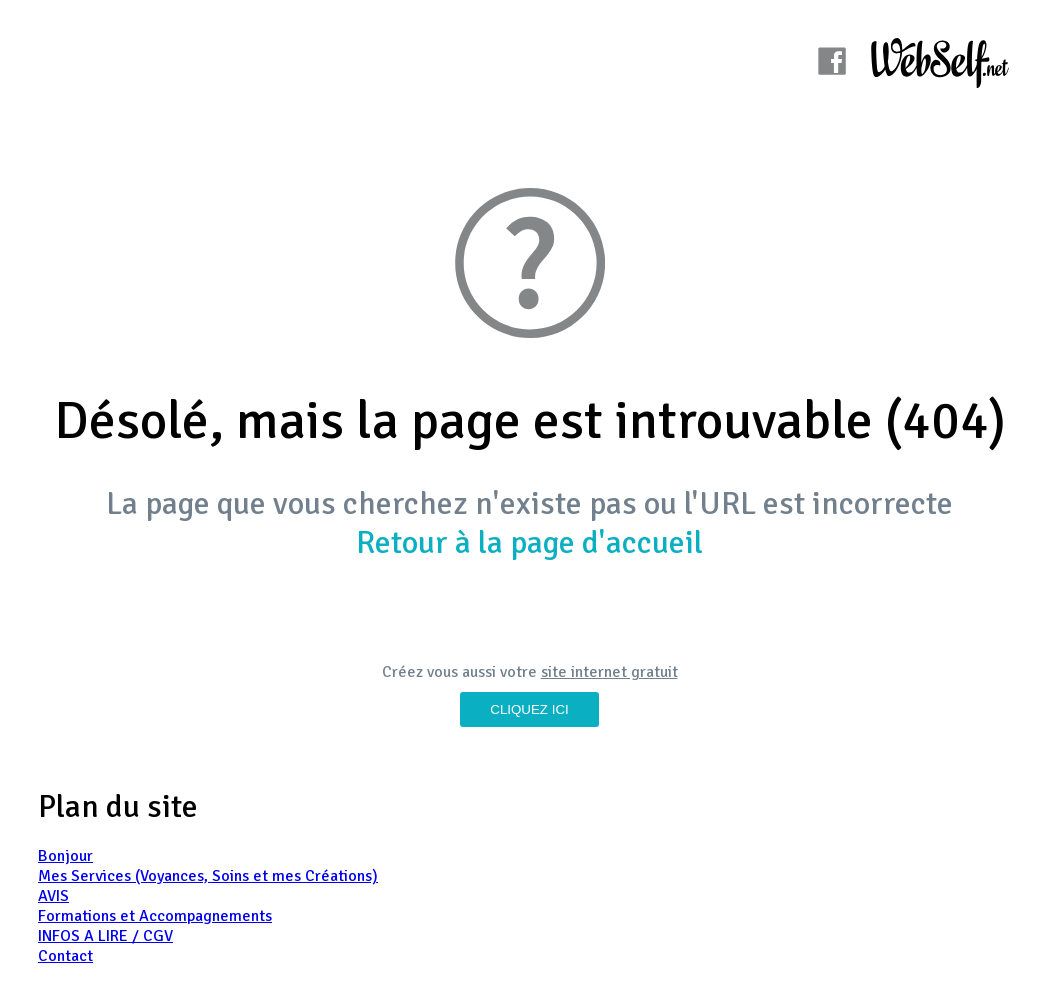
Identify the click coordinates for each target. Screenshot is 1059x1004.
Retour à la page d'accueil (529, 542)
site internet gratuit (609, 672)
